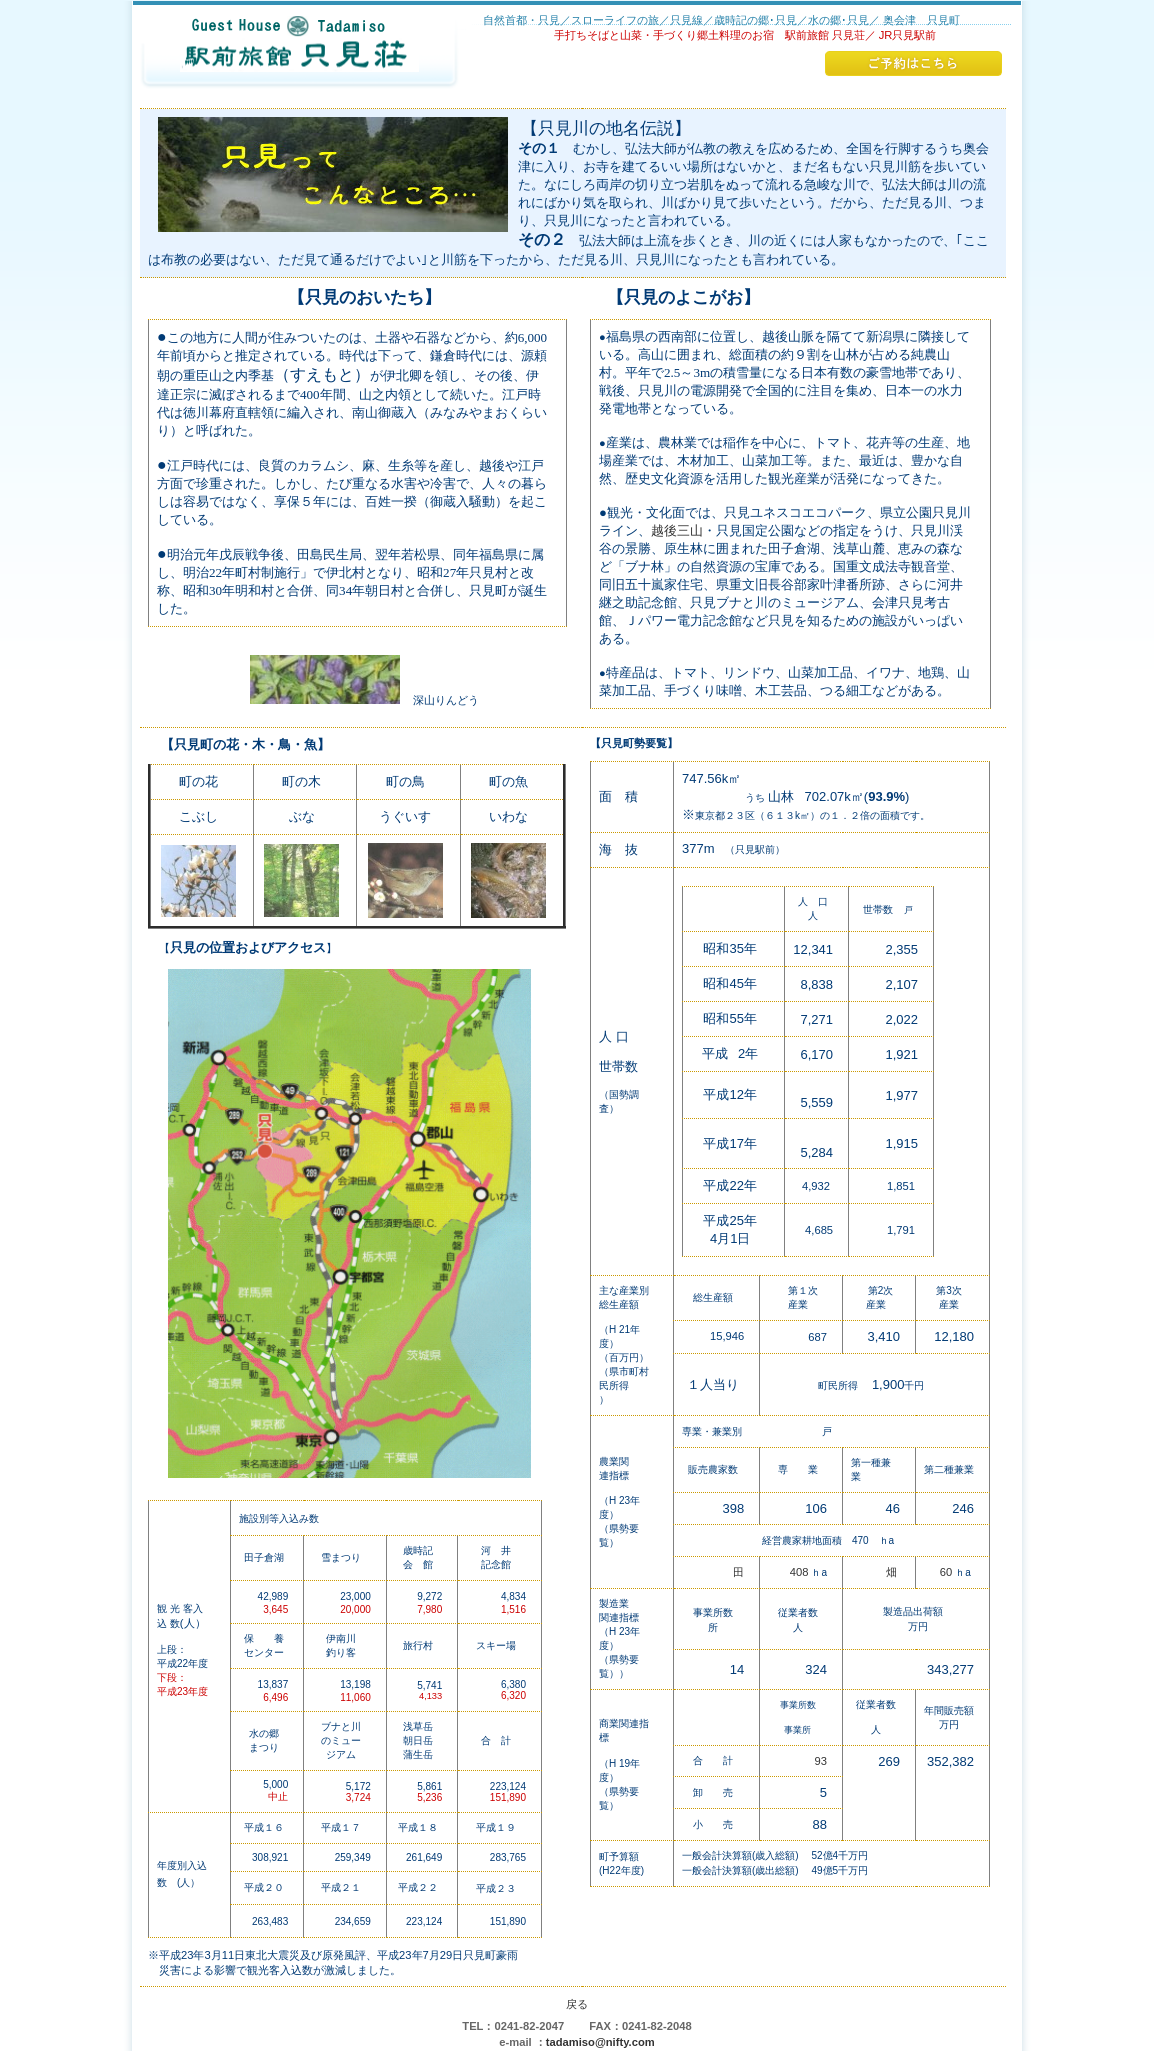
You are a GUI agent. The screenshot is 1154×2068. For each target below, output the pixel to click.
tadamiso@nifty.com (600, 2042)
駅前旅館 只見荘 (300, 55)
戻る (577, 2004)
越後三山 (677, 530)
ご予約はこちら (913, 63)
